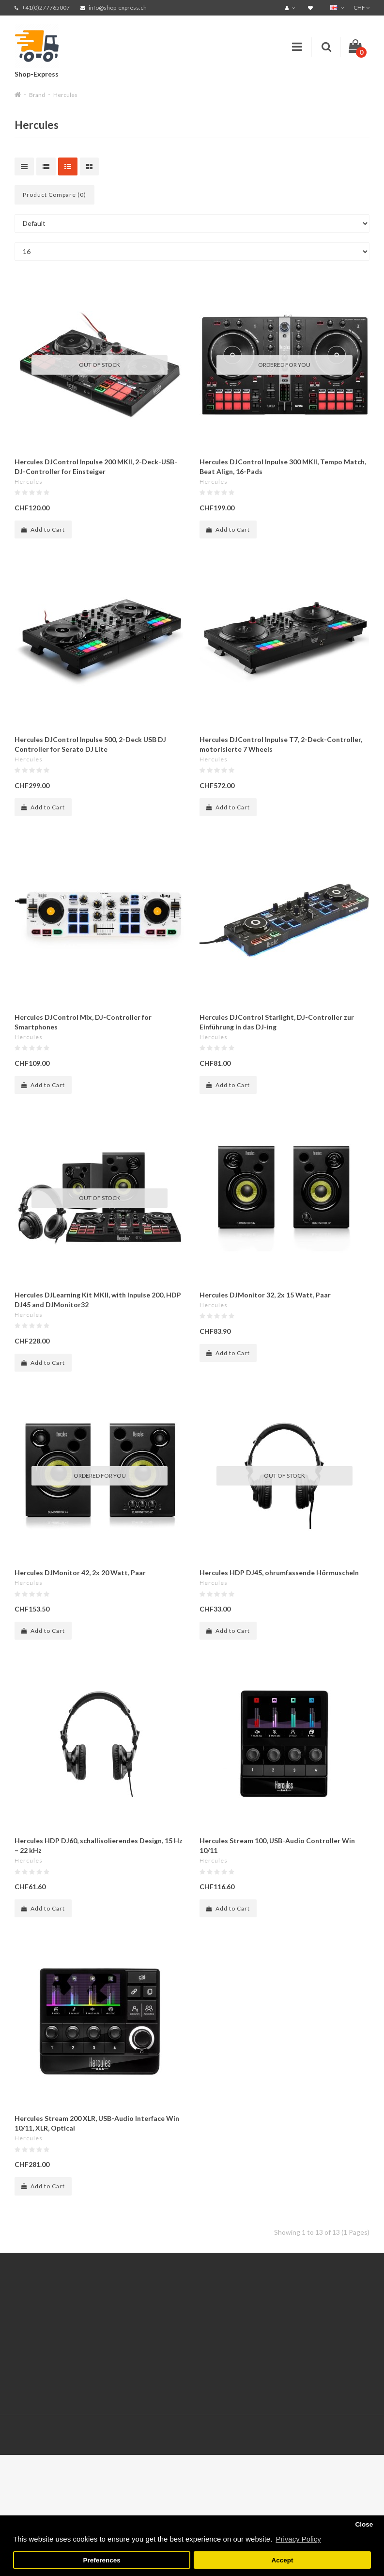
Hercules (65, 94)
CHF (361, 7)
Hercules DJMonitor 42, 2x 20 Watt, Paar (80, 1572)
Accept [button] (282, 2560)
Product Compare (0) (54, 194)
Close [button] (364, 2524)
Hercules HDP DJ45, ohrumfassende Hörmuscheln (279, 1572)
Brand (37, 94)
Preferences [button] (101, 2560)
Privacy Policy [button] (298, 2539)
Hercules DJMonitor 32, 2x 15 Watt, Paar (265, 1295)
